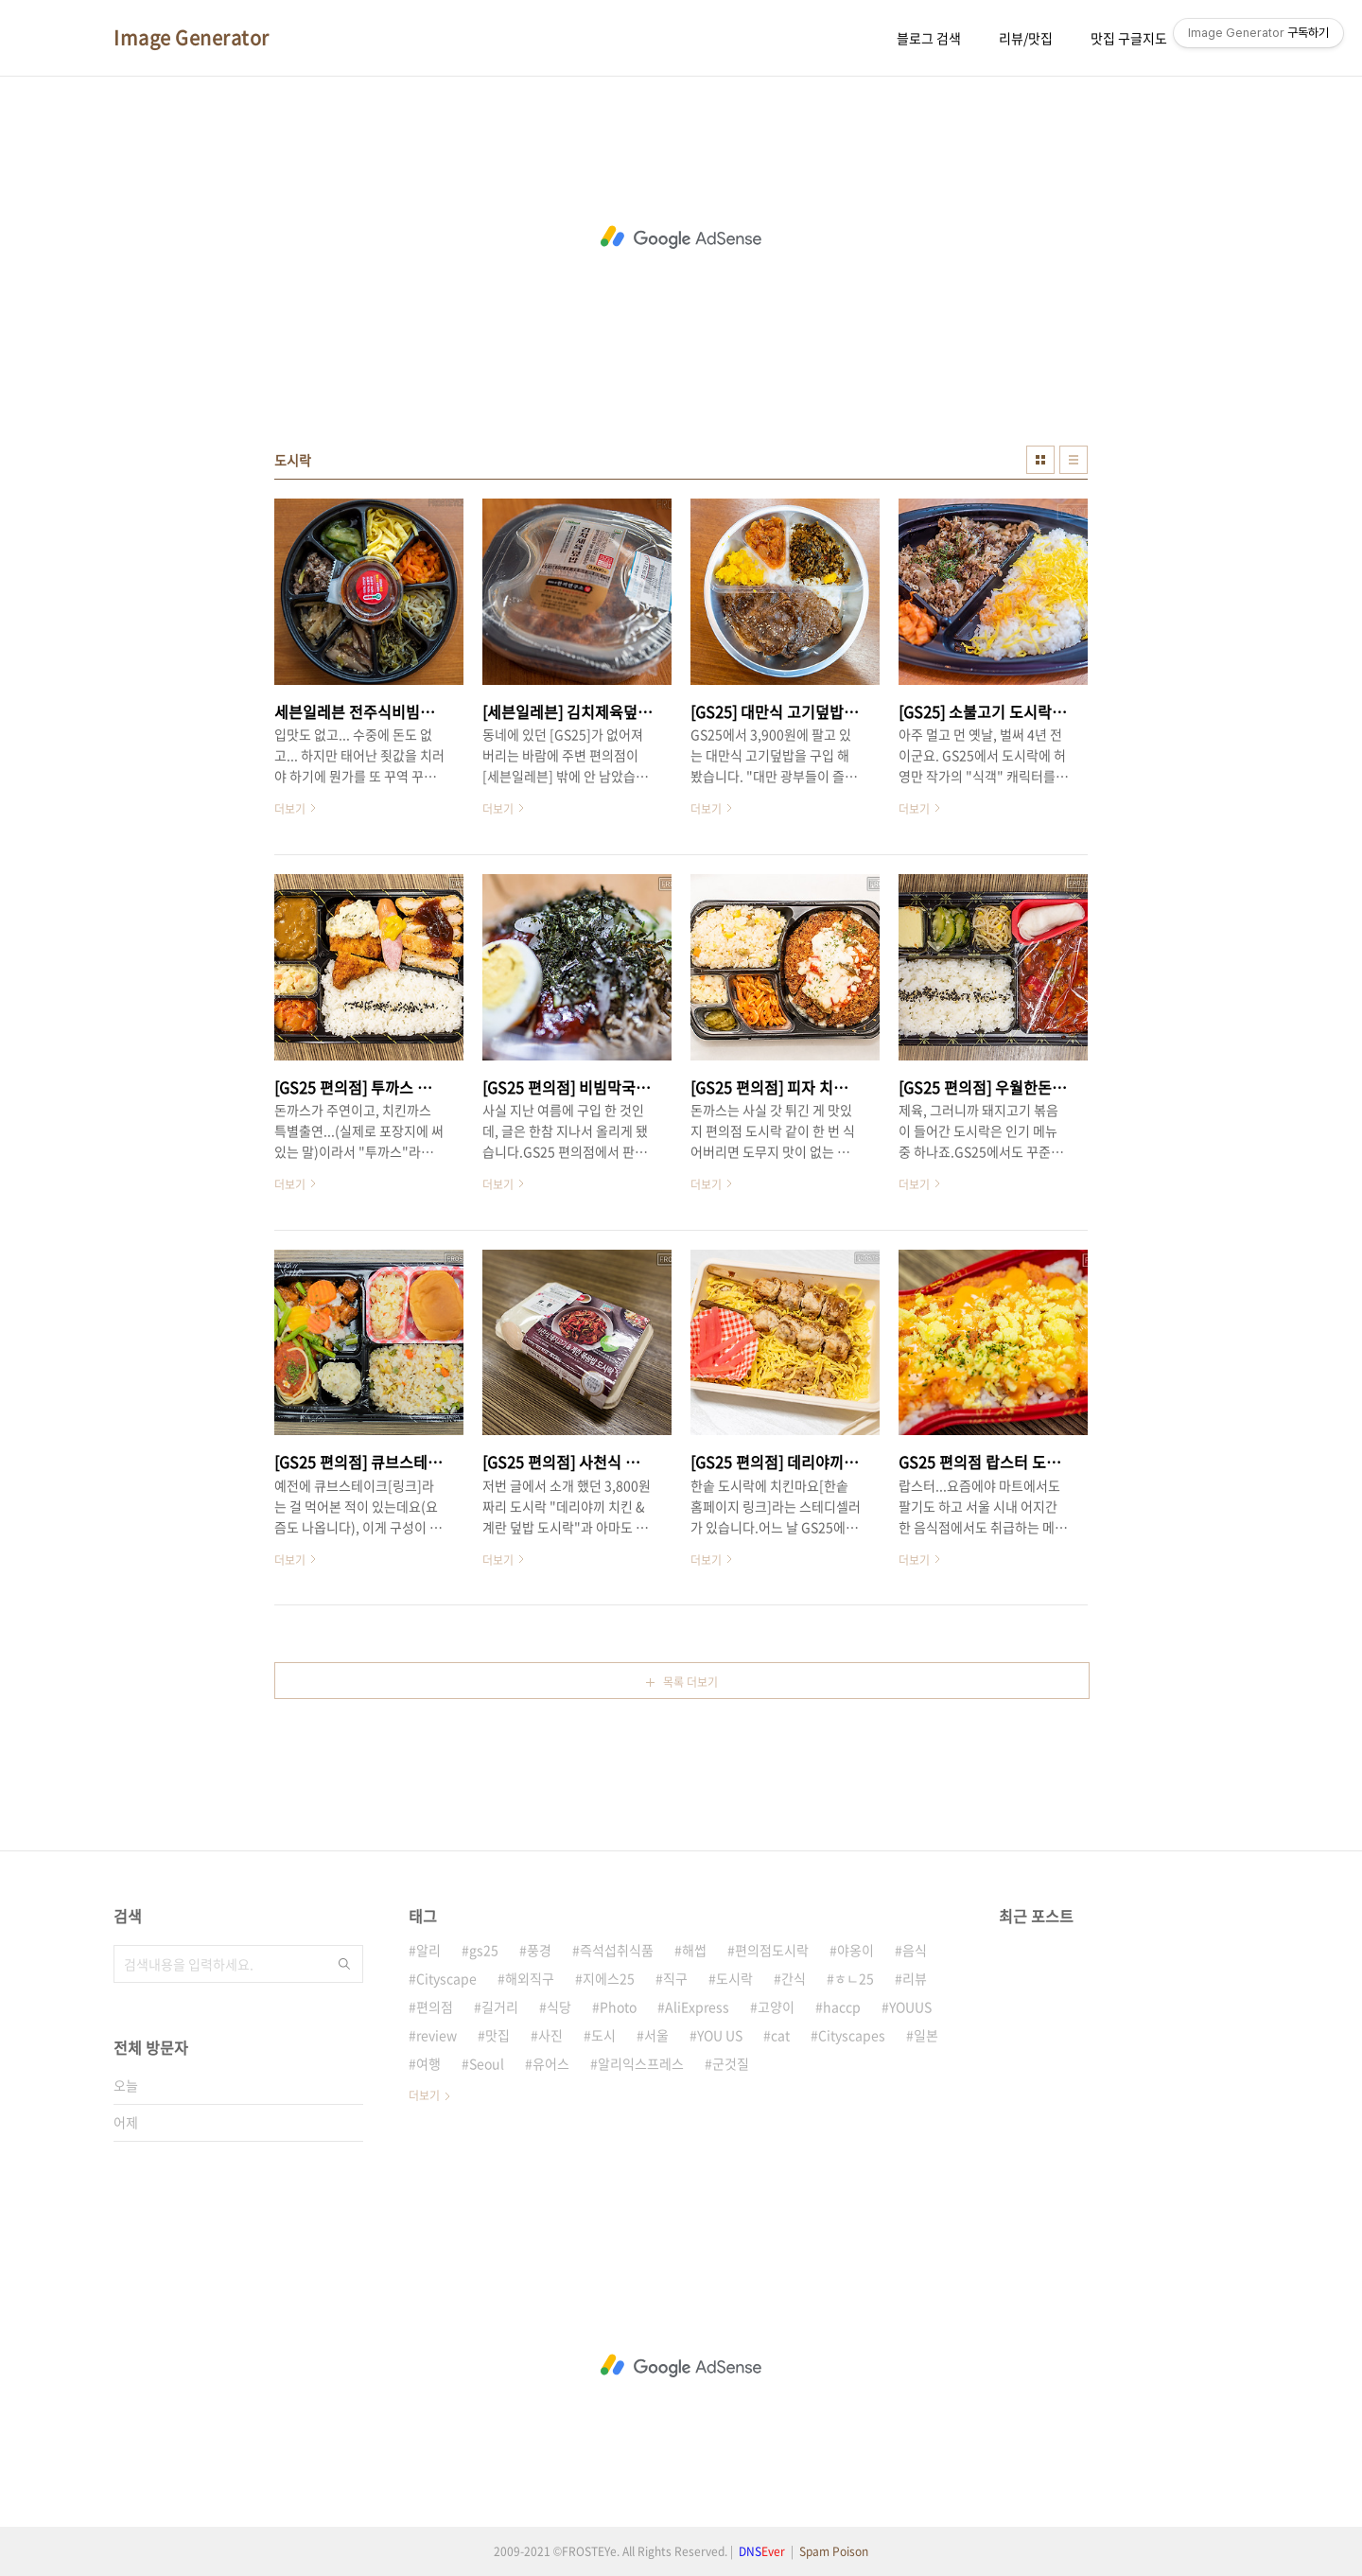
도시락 (734, 1978)
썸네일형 (1040, 460)
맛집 (497, 2034)
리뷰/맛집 (1026, 37)
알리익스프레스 (641, 2063)
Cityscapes (851, 2034)
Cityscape (446, 1978)
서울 (656, 2034)
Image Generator (192, 38)
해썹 (694, 1949)
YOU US (719, 2034)
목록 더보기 (690, 1682)
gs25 (483, 1949)
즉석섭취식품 (617, 1949)
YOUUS (910, 2006)
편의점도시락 (772, 1949)
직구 (675, 1978)
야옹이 (855, 1949)
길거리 (499, 2006)
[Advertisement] (681, 237)
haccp (842, 2006)
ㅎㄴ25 (854, 1978)
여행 (428, 2063)
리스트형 (1073, 460)
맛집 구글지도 (1129, 37)
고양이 (776, 2006)
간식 (793, 1978)
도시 (603, 2034)
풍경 (539, 1949)
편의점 (434, 2006)
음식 (914, 1949)
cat (780, 2034)
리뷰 (914, 1978)
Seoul (486, 2063)
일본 (926, 2034)
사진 (550, 2034)
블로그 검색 (929, 37)
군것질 (730, 2063)
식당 (559, 2006)
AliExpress (697, 2006)
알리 (428, 1949)
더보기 (424, 2095)
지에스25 (609, 1978)
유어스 (551, 2063)
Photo (618, 2006)
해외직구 (529, 1978)
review (436, 2034)
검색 (344, 1964)
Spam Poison (833, 2551)
